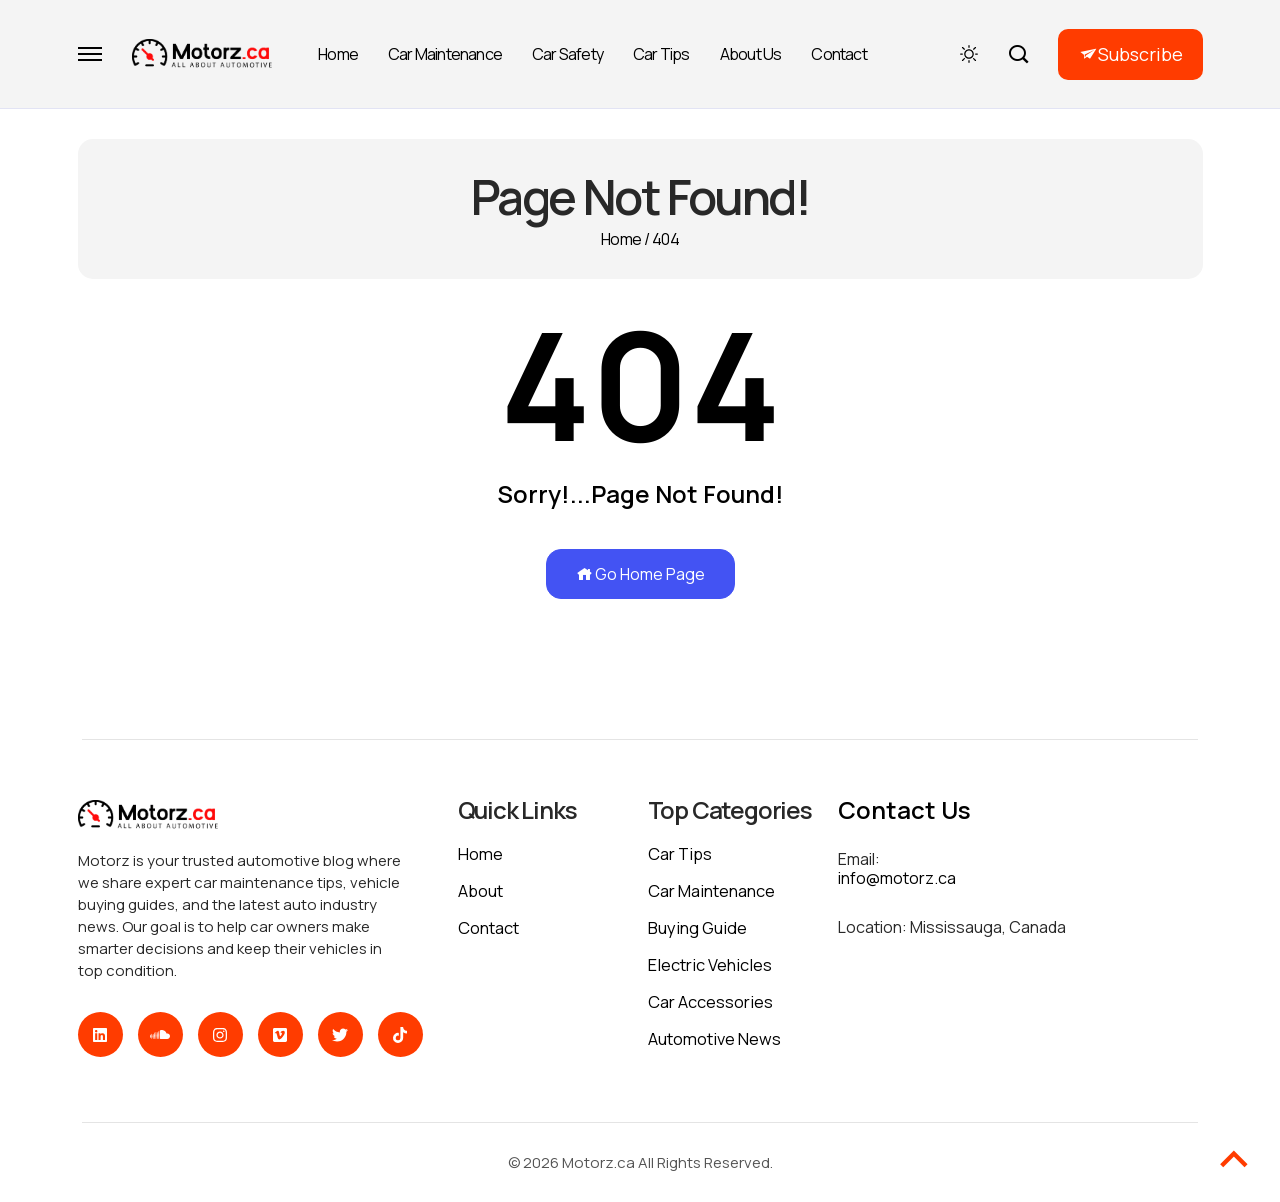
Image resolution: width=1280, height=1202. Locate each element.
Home (338, 54)
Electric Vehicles (710, 964)
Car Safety (567, 54)
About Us (751, 54)
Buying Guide (699, 927)
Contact (838, 54)
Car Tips (661, 54)
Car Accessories (710, 1001)
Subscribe (1140, 54)
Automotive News (715, 1038)
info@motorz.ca (897, 878)
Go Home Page (640, 574)
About (481, 890)
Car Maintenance (445, 54)
